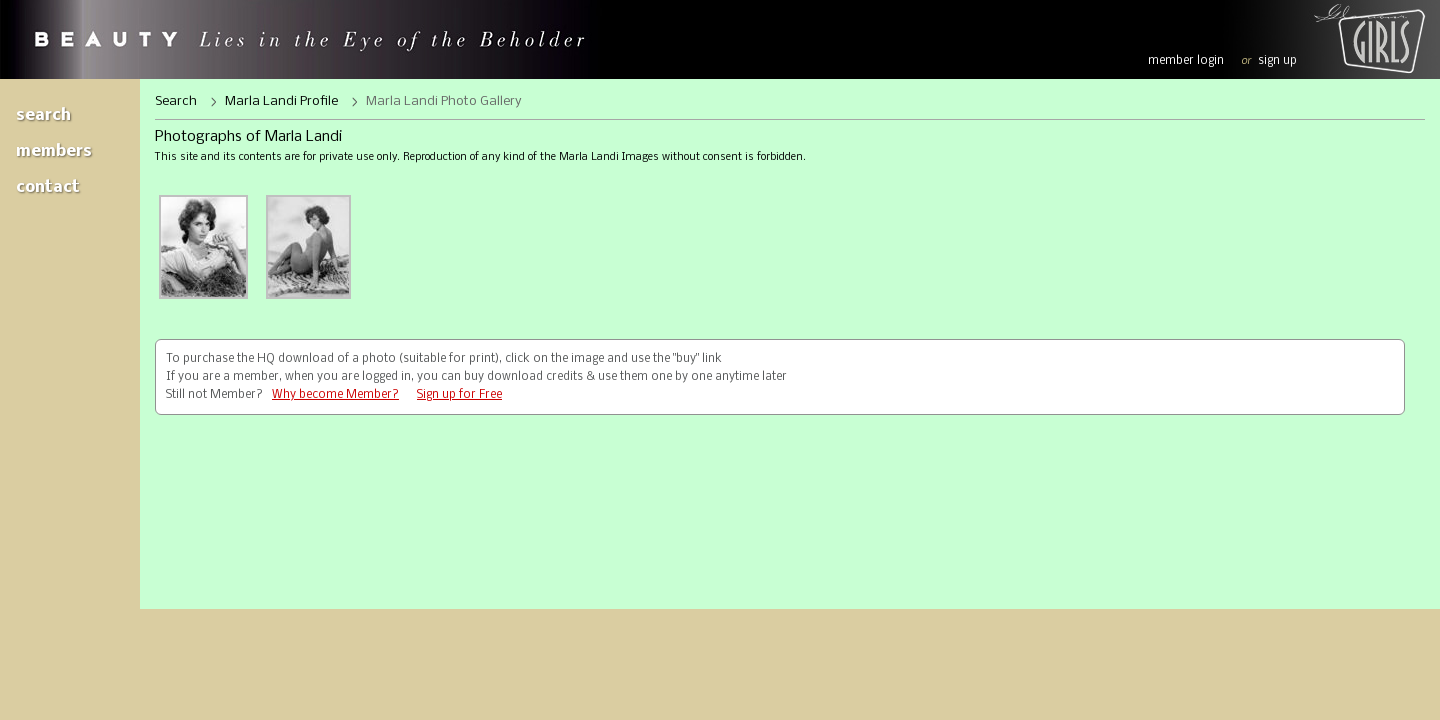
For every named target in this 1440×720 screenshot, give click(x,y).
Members (54, 151)
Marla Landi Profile (281, 101)
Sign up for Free (459, 395)
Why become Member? (335, 395)
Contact (48, 187)
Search (43, 115)
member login (1186, 61)
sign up (1277, 61)
